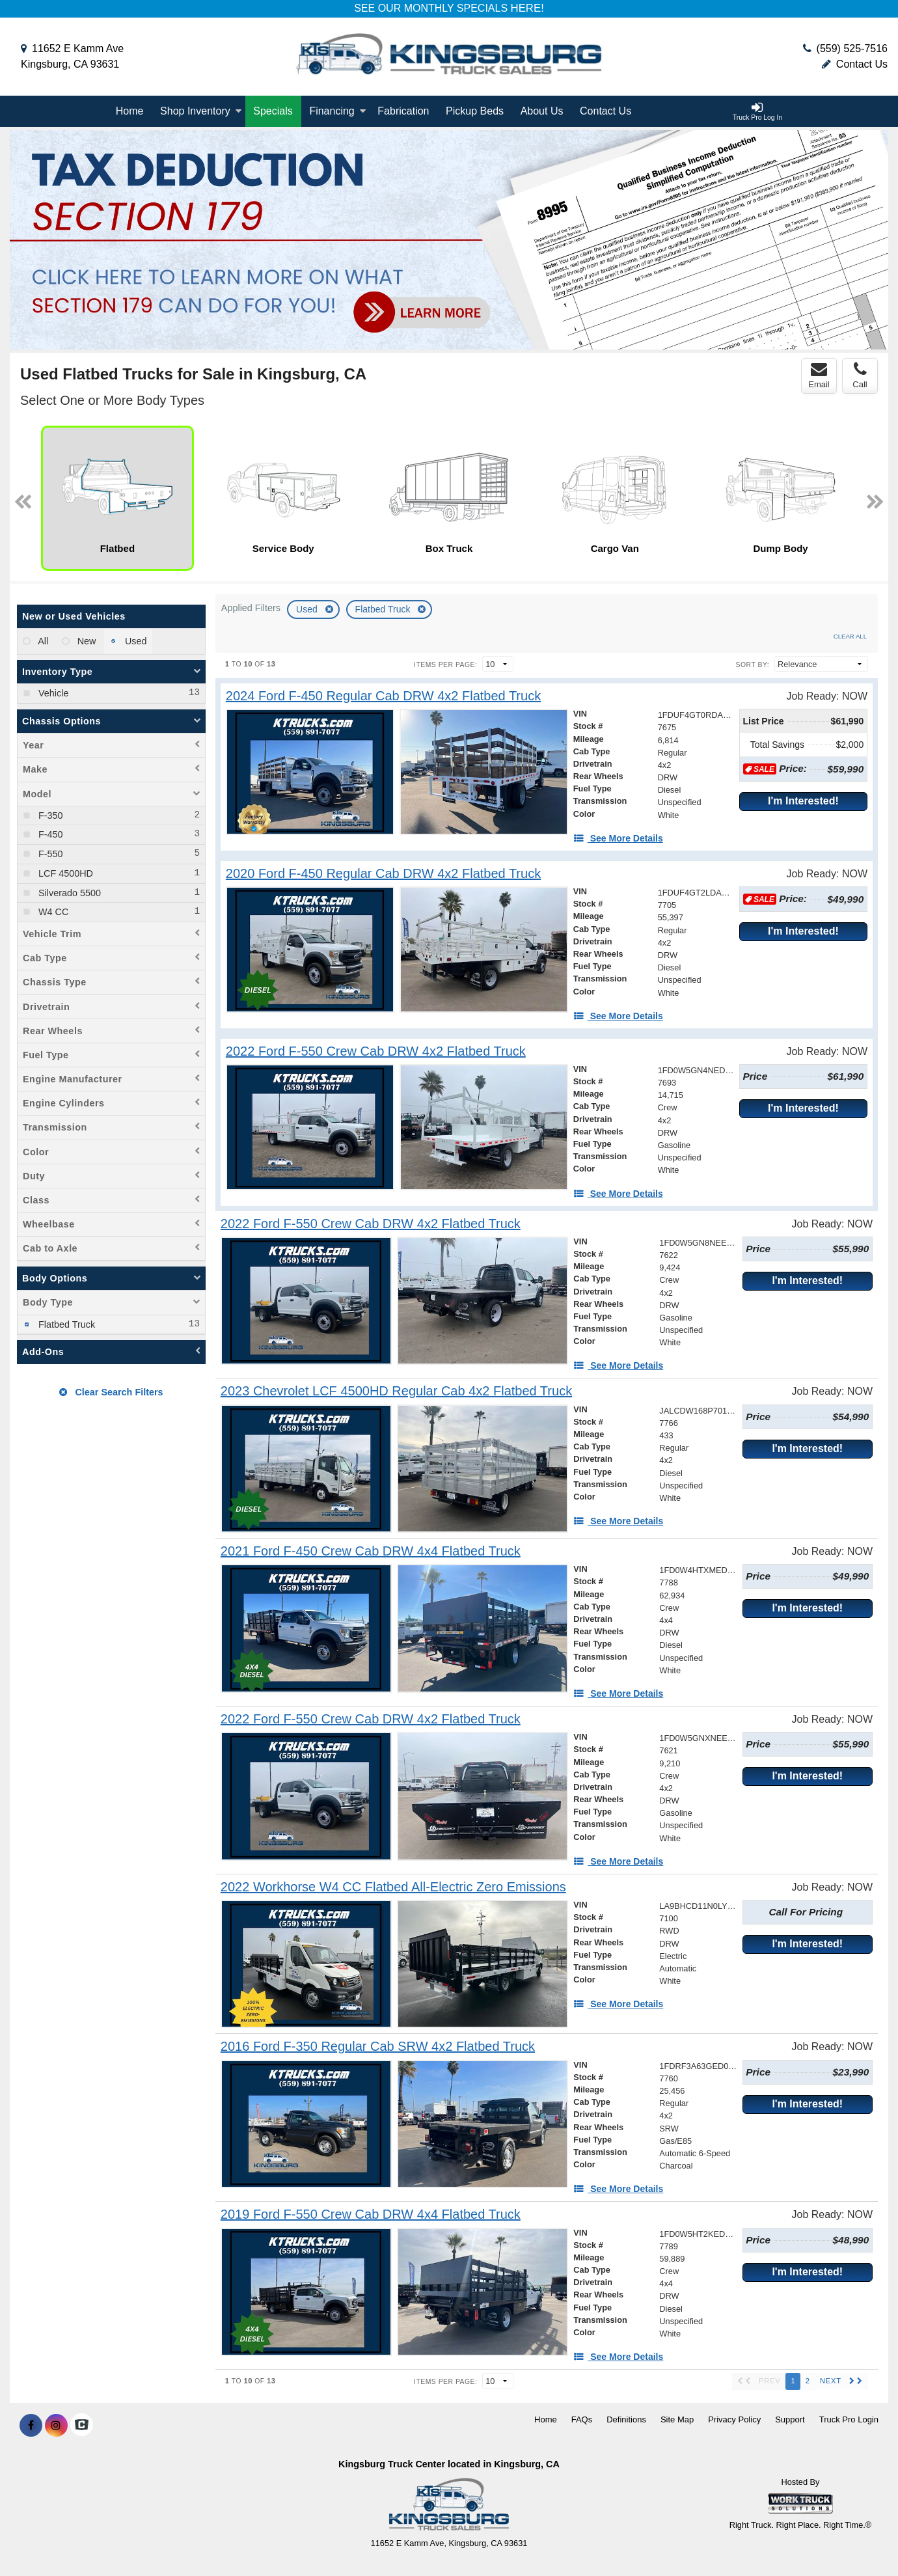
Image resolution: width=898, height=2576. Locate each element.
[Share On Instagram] (56, 2425)
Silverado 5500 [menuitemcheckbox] (68, 893)
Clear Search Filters (111, 1392)
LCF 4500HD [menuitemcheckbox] (64, 873)
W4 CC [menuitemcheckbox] (52, 912)
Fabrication (403, 110)
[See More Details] (618, 838)
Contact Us (855, 64)
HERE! (527, 8)
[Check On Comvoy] (81, 2425)
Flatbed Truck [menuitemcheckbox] (65, 1324)
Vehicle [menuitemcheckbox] (52, 693)
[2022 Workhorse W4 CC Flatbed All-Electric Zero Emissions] (393, 1887)
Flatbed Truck (384, 609)
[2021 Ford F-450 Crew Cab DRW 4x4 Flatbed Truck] (371, 1551)
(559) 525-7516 (852, 48)
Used (308, 609)
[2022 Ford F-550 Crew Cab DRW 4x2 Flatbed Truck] (376, 1051)
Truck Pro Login (848, 2419)
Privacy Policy (734, 2419)
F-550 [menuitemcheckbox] (49, 854)
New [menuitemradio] (85, 641)
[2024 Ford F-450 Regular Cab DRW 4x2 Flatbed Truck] (383, 696)
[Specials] (273, 111)
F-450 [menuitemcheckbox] (49, 834)
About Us (542, 110)
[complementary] (859, 2537)
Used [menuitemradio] (134, 641)
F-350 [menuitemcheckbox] (49, 815)
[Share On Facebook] (31, 2425)
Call (859, 375)
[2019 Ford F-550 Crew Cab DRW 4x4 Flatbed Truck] (371, 2214)
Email (819, 375)
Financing (337, 110)
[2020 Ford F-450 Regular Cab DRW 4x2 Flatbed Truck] (383, 873)
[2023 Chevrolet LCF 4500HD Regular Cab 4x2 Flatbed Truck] (396, 1391)
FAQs (582, 2419)
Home (130, 110)
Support (790, 2419)
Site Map (677, 2419)
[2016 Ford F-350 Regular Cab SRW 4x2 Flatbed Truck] (378, 2046)
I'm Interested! (803, 800)
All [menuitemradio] (42, 641)
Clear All (850, 636)
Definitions (626, 2419)
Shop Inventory (201, 110)
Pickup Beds (475, 110)
